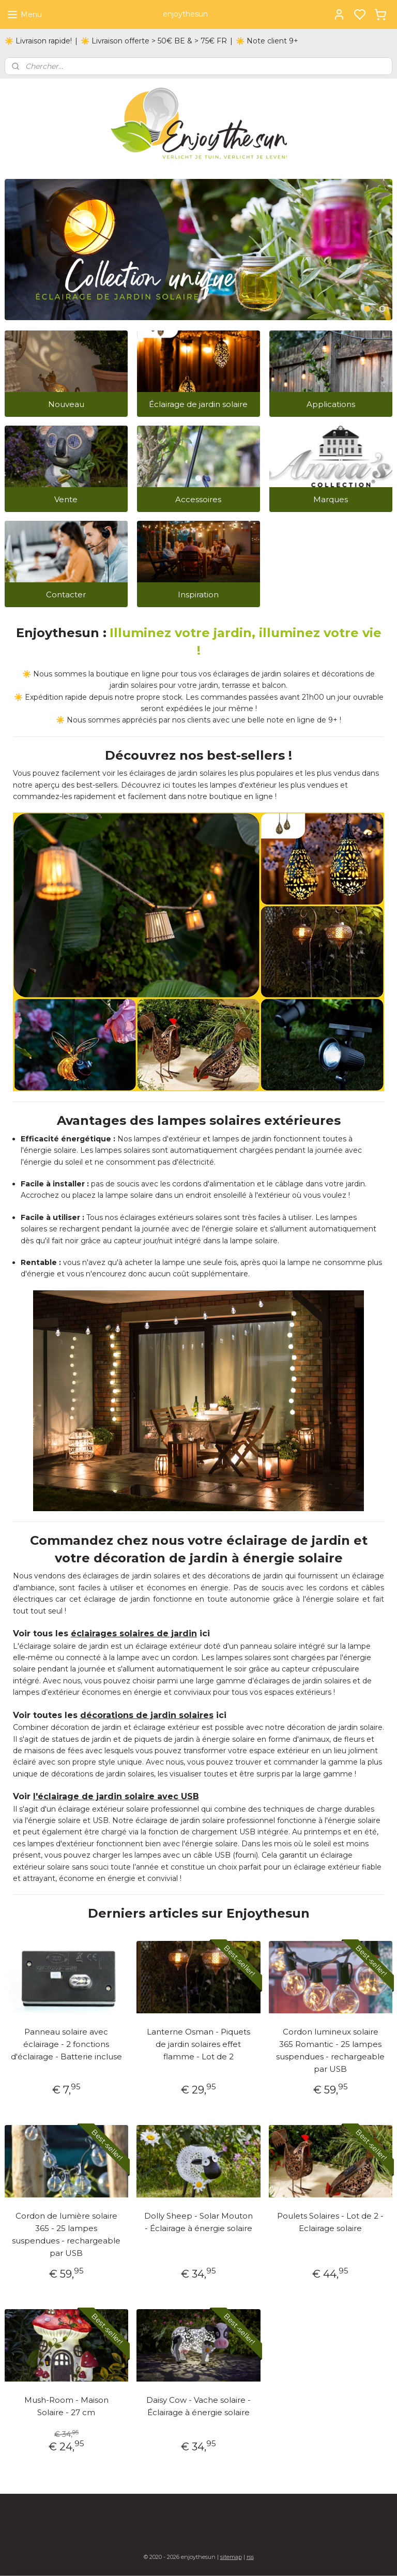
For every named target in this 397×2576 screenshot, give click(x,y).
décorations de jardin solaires (146, 1715)
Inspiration (198, 594)
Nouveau (66, 404)
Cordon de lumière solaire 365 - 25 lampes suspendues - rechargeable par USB (66, 2234)
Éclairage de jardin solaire (198, 404)
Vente (66, 499)
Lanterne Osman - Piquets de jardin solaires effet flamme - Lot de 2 (198, 2044)
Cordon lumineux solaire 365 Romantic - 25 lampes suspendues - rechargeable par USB (330, 2050)
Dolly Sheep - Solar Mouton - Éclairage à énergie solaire (198, 2222)
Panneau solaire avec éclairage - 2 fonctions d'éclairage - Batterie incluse (66, 2044)
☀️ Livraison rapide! (38, 41)
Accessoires (198, 499)
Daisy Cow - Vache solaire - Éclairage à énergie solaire (198, 2406)
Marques (330, 499)
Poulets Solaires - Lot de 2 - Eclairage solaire (330, 2222)
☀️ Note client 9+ (267, 41)
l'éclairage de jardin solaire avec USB (116, 1796)
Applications (331, 404)
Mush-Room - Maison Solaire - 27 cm (66, 2406)
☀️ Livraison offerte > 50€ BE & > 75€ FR (154, 41)
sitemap (231, 2556)
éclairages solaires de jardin (134, 1633)
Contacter (66, 594)
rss (250, 2556)
